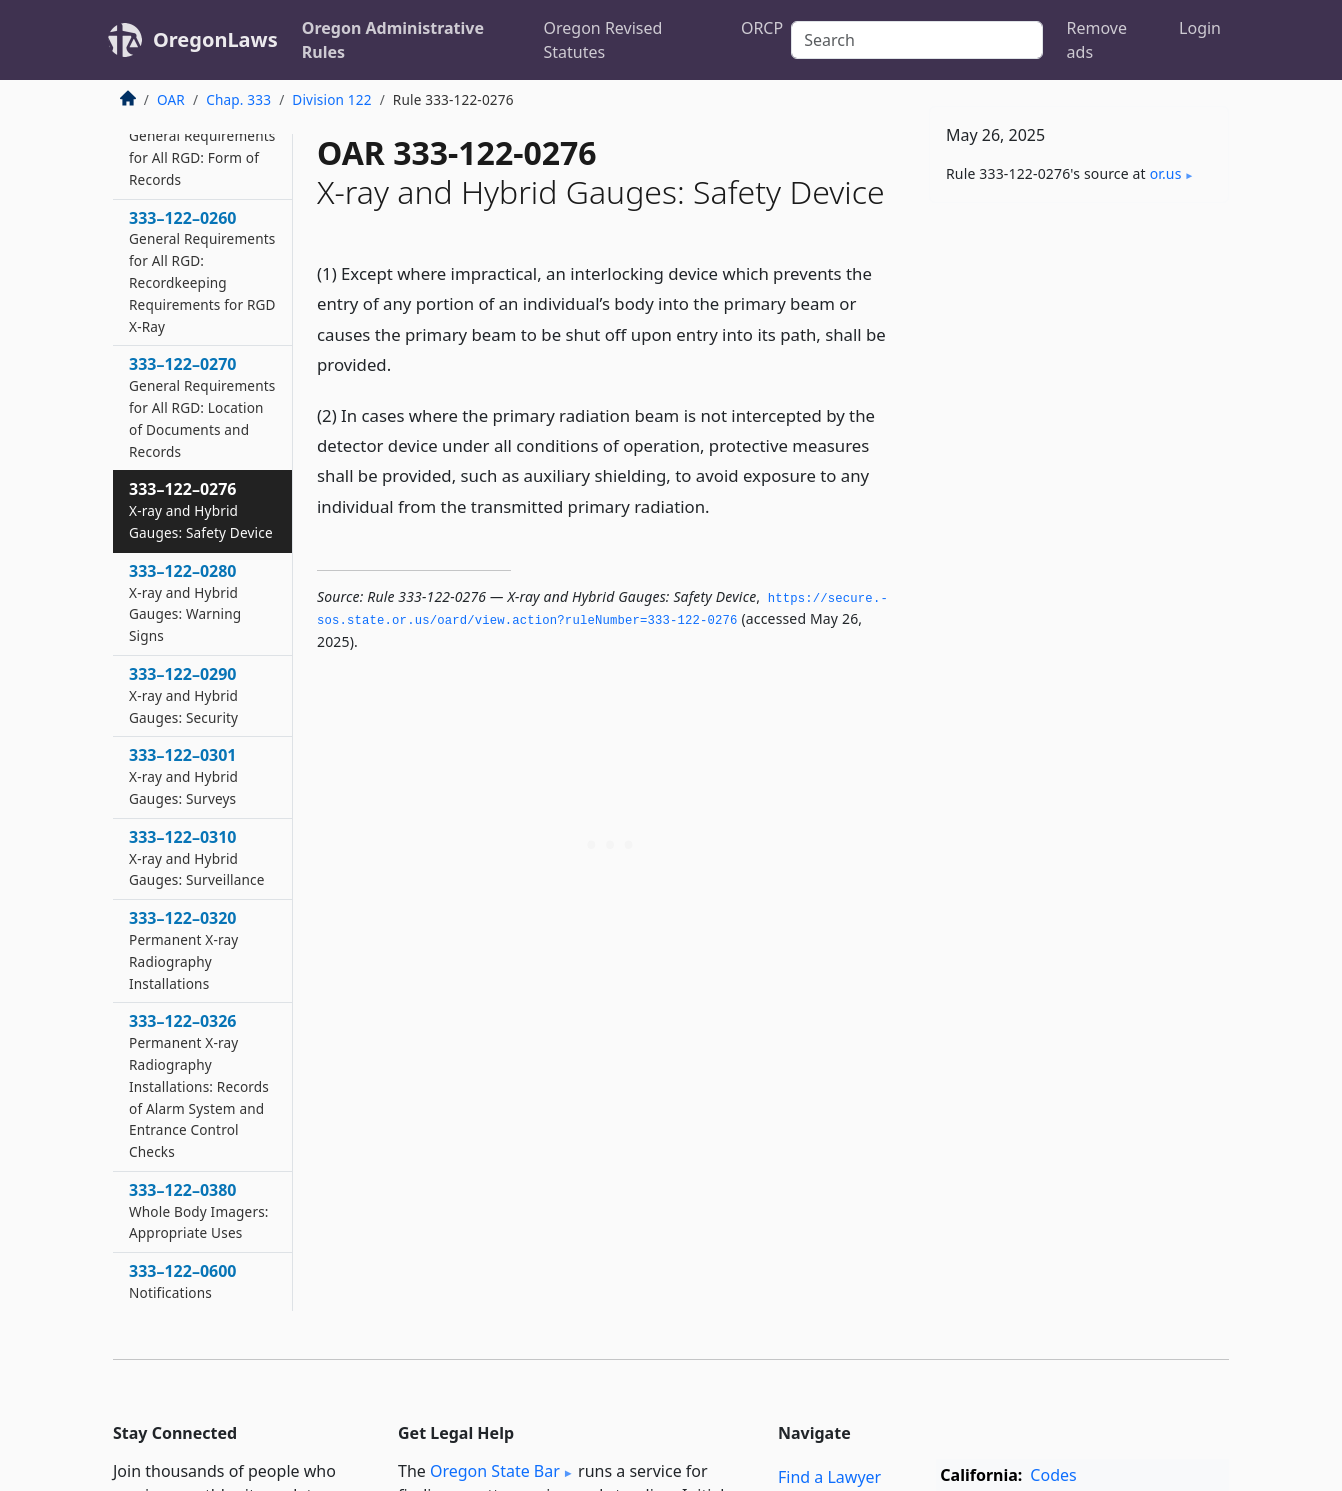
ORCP (762, 28)
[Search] (916, 40)
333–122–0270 (202, 406)
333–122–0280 (185, 602)
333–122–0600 (183, 1281)
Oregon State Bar (495, 1471)
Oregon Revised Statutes (603, 40)
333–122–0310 (197, 858)
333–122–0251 (202, 145)
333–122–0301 (183, 776)
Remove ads (1097, 40)
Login (1200, 28)
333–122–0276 (201, 510)
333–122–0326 (199, 1085)
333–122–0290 (183, 695)
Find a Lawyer (829, 1477)
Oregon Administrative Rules (393, 40)
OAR (171, 99)
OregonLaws (215, 39)
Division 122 (331, 99)
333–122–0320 (183, 949)
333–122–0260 (202, 271)
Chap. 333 (238, 99)
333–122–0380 (199, 1211)
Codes (1053, 1475)
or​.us (1166, 173)
